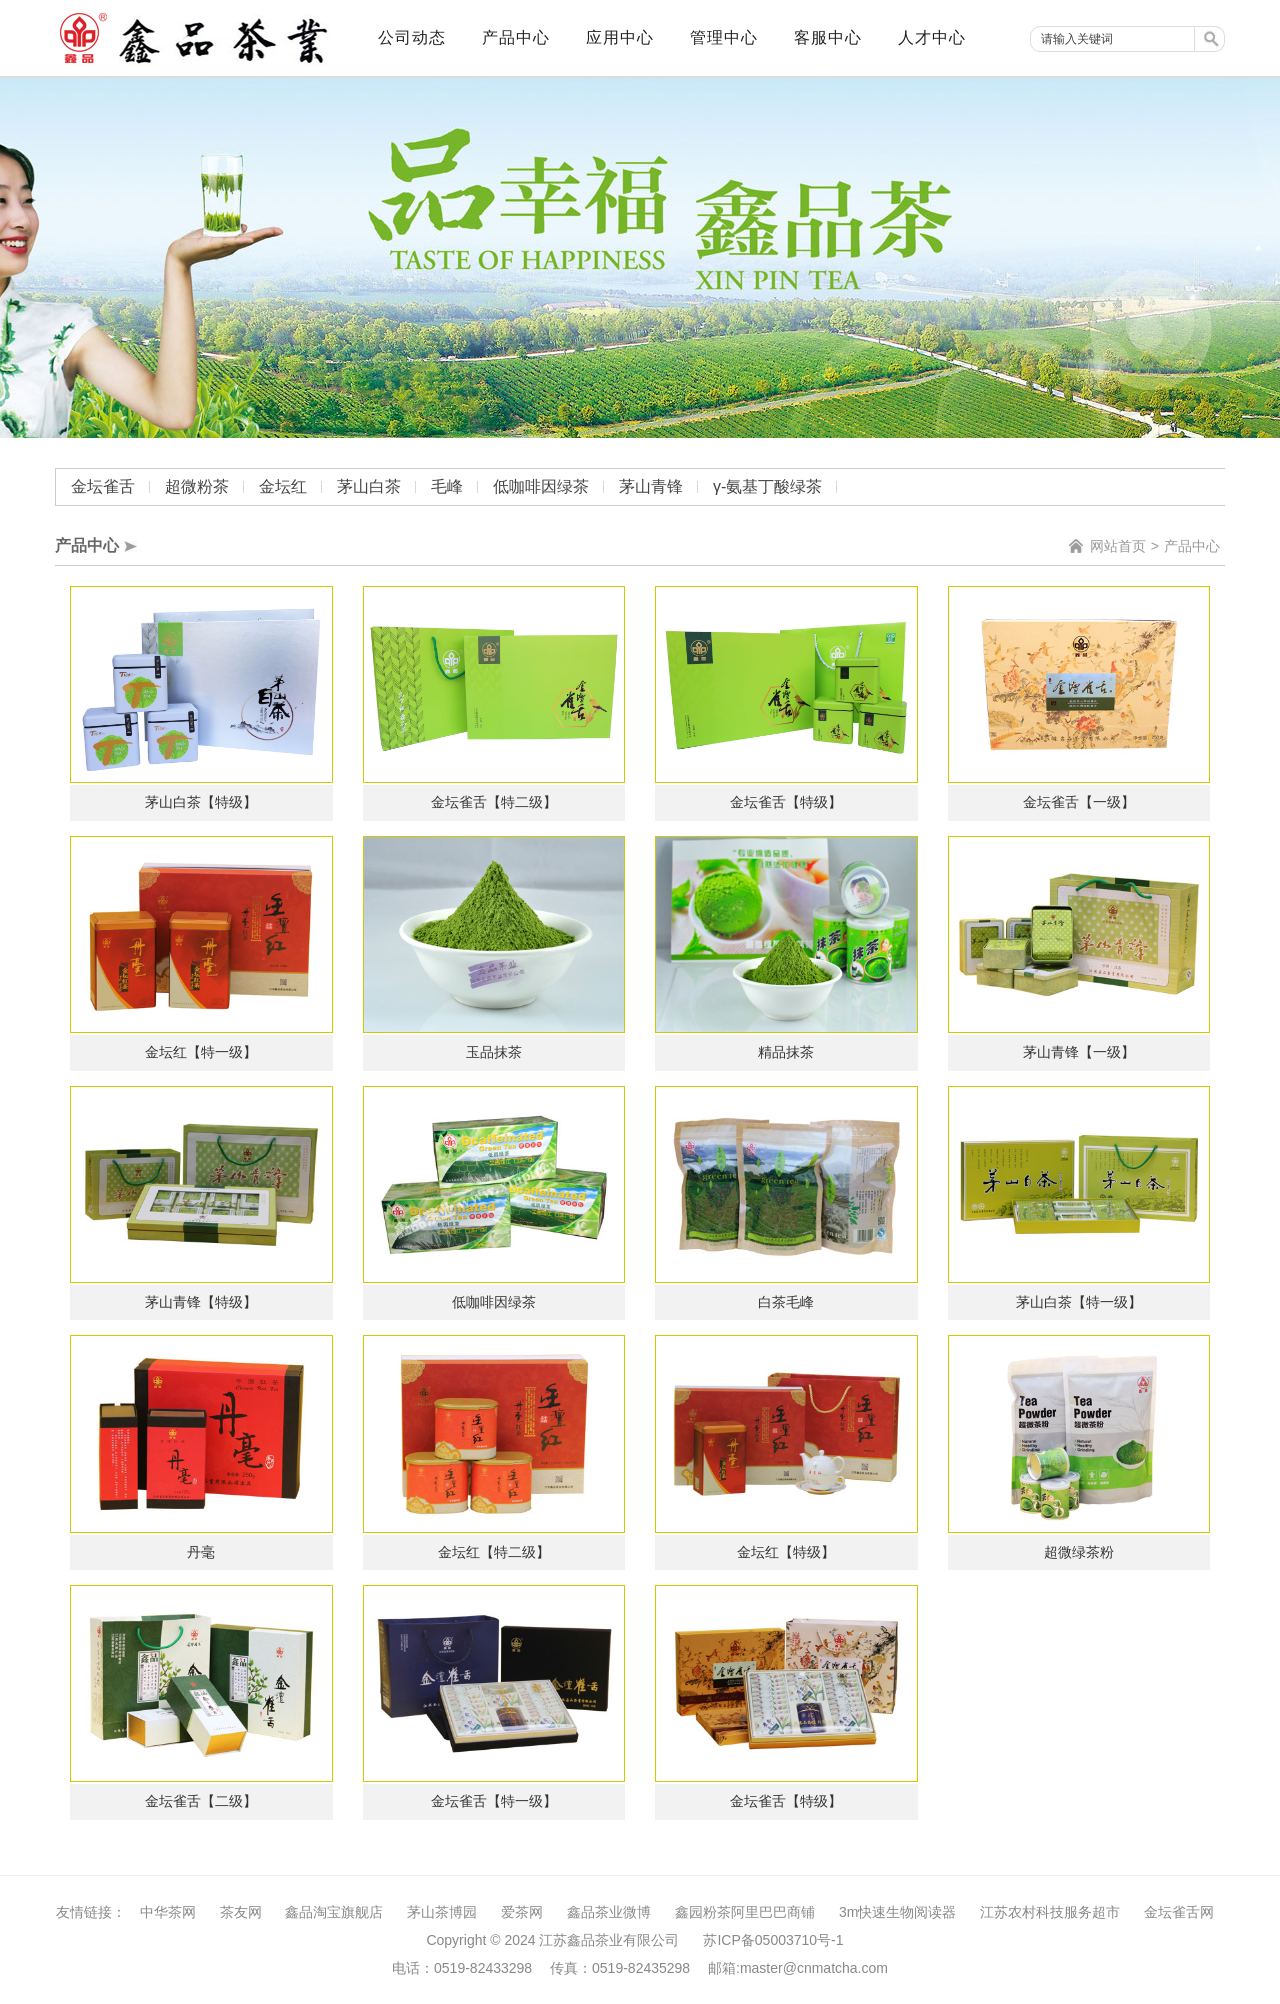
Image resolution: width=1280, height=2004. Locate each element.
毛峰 (447, 486)
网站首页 (1118, 546)
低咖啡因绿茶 (541, 486)
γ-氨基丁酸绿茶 (767, 486)
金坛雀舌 (103, 486)
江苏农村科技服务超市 (1050, 1912)
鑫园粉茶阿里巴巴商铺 (745, 1912)
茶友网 (241, 1912)
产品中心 (1192, 546)
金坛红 (283, 486)
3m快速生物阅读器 (897, 1912)
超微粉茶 (197, 486)
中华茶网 (168, 1912)
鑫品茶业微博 (609, 1912)
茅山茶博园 (442, 1912)
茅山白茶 (369, 486)
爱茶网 (522, 1912)
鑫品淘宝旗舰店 (334, 1912)
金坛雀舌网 (1179, 1912)
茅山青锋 (651, 486)
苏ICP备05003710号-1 (773, 1940)
